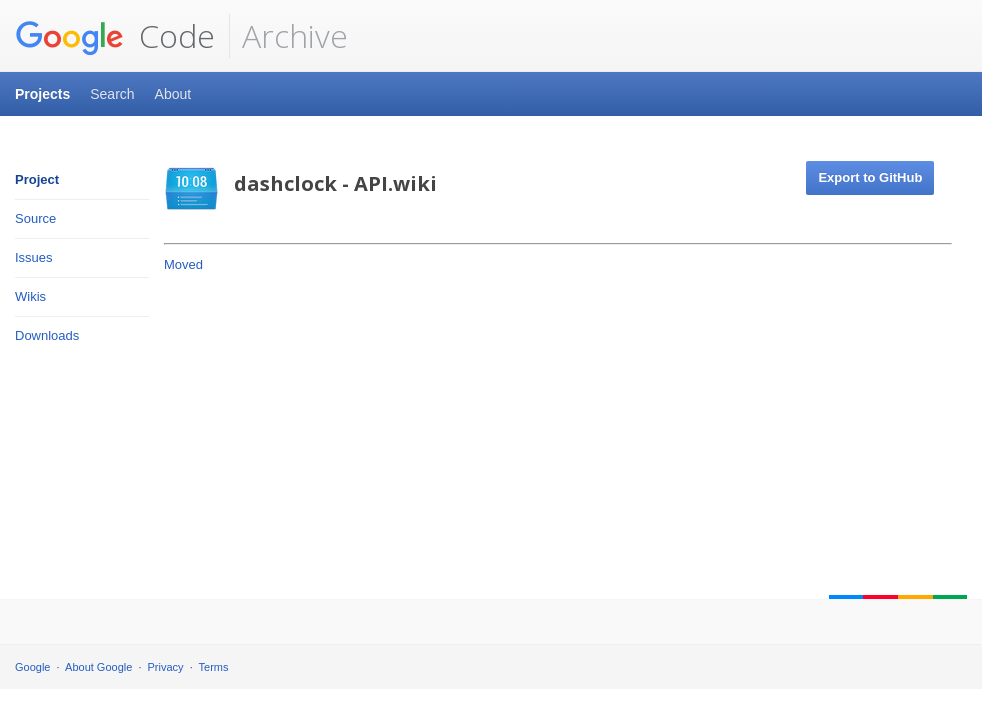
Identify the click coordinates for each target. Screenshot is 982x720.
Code (115, 36)
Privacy (166, 667)
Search (112, 94)
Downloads (47, 335)
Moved (183, 264)
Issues (34, 257)
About (173, 94)
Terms (214, 667)
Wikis (30, 296)
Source (35, 218)
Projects (42, 94)
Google (32, 667)
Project (37, 179)
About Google (98, 667)
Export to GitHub (870, 177)
